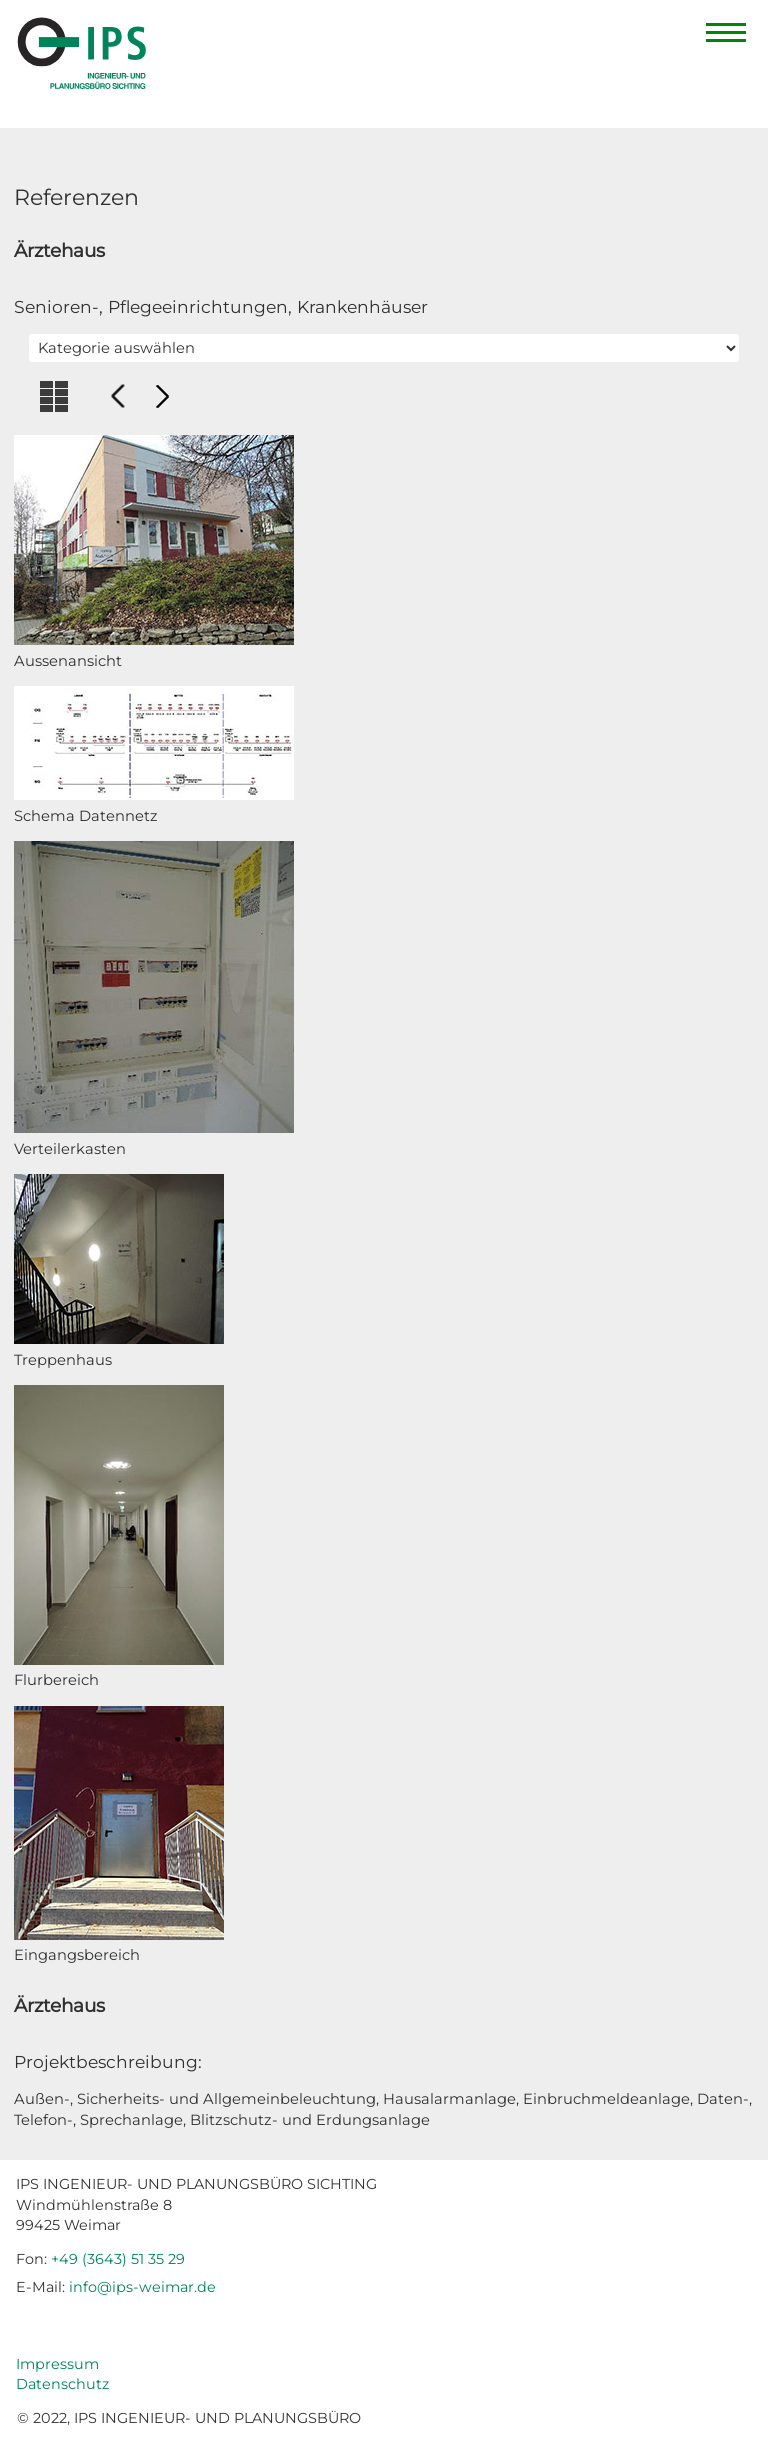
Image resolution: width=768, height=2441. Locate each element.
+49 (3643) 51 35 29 (118, 2259)
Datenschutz (62, 2384)
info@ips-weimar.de (142, 2287)
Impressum (57, 2364)
